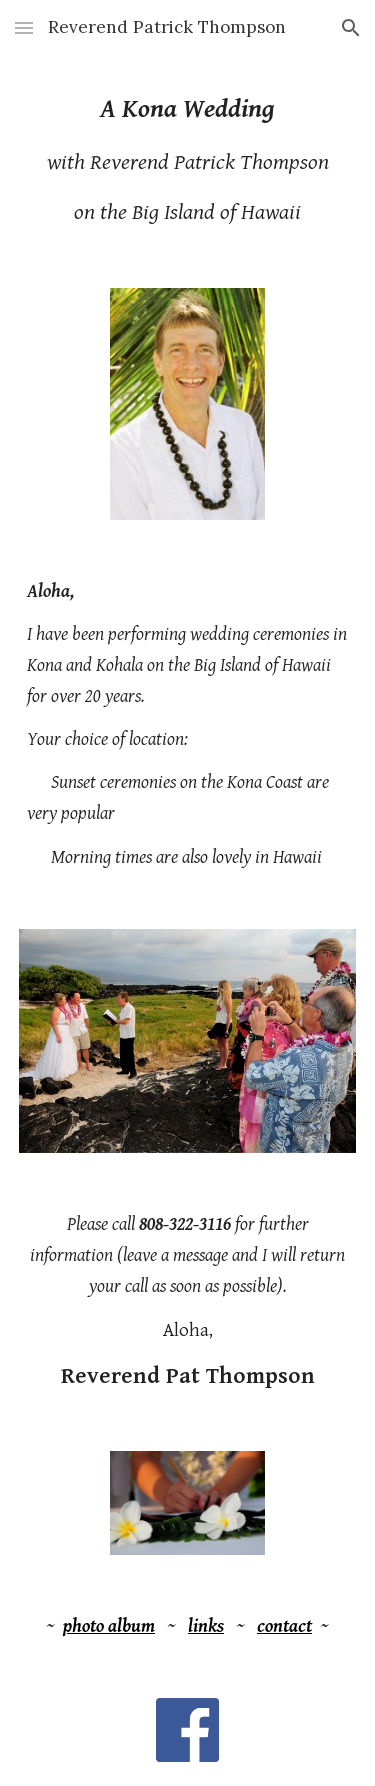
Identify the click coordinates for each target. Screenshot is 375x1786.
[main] (188, 160)
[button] (24, 27)
